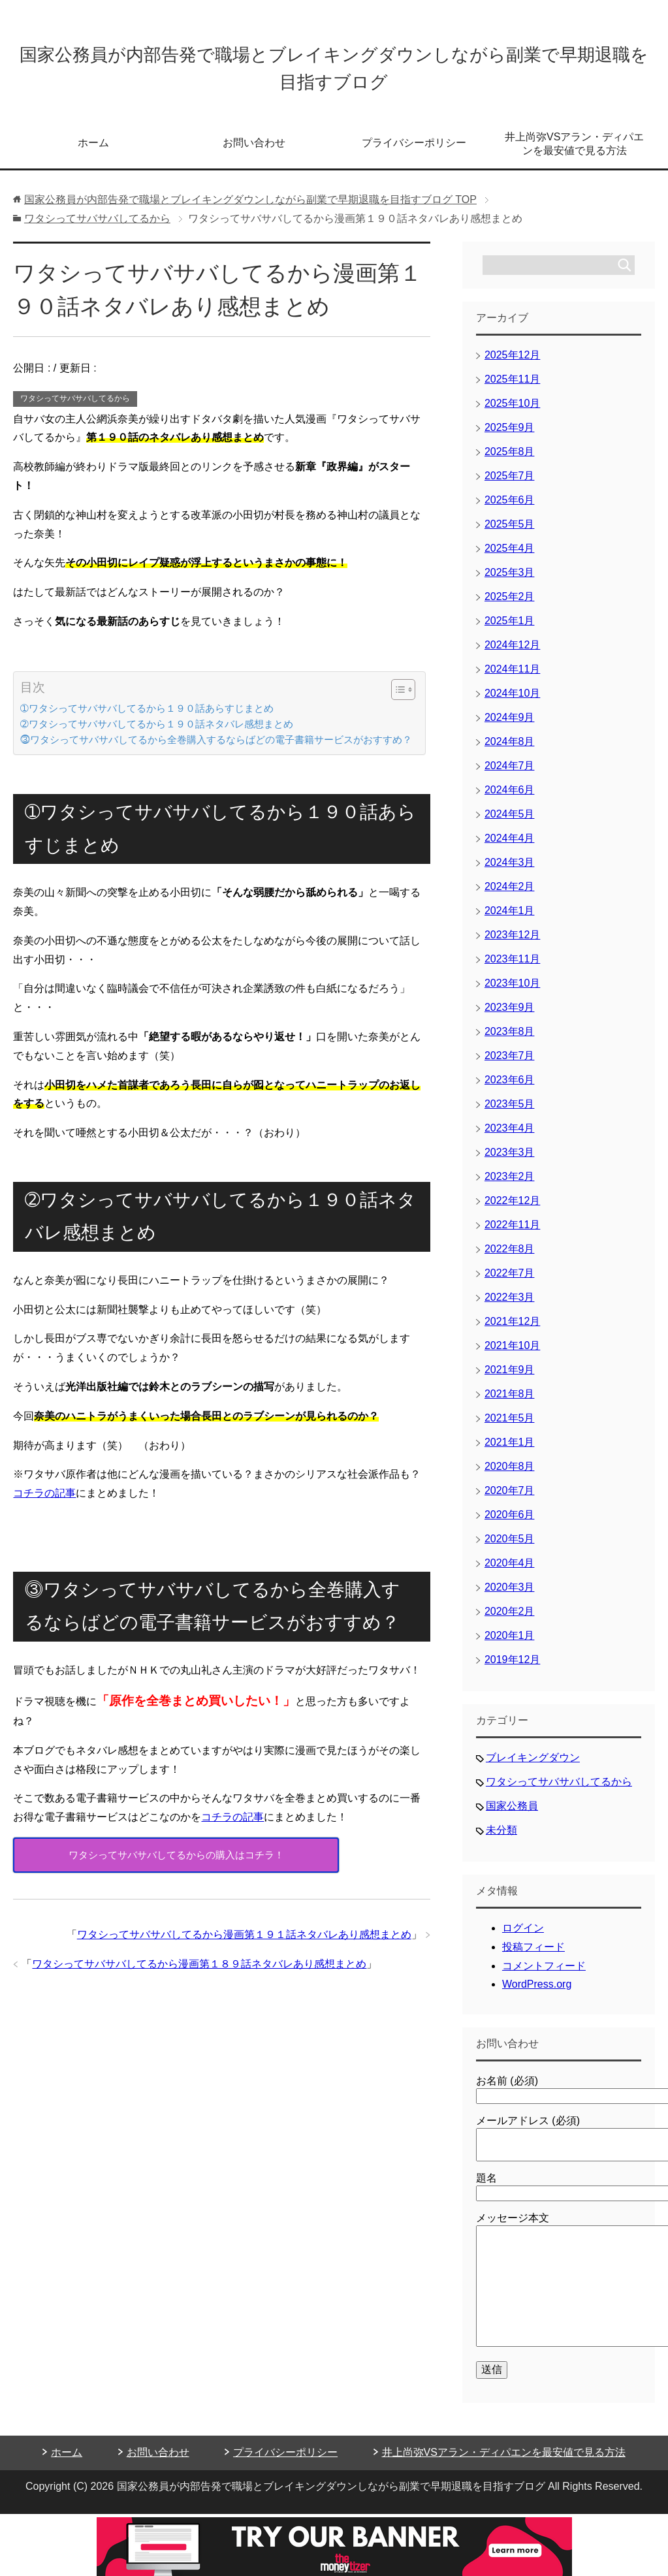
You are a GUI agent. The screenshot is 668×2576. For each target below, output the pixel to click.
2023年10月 (512, 992)
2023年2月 (510, 1185)
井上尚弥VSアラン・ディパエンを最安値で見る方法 (574, 152)
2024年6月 (510, 798)
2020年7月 (510, 1499)
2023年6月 (510, 1088)
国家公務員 (512, 1815)
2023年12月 (512, 943)
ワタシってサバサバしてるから (75, 407)
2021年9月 (510, 1378)
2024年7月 (510, 774)
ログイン (523, 1937)
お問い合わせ (254, 151)
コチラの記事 (44, 1502)
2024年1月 (510, 919)
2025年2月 (510, 605)
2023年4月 (510, 1137)
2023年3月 (510, 1161)
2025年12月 (512, 364)
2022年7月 (510, 1282)
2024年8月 (510, 750)
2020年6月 (510, 1523)
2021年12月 (512, 1330)
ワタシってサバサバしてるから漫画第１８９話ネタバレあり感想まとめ (199, 1973)
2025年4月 (510, 557)
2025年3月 (510, 581)
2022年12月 (512, 1209)
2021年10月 (512, 1354)
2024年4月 (510, 847)
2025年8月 (510, 460)
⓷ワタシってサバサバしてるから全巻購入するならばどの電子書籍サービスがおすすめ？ (216, 748)
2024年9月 (510, 726)
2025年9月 (510, 436)
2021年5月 (510, 1427)
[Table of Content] (403, 698)
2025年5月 (510, 533)
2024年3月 (510, 871)
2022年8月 (510, 1258)
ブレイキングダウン (533, 1766)
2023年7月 (510, 1064)
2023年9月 (510, 1016)
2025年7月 (510, 484)
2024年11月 (512, 678)
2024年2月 (510, 895)
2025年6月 (510, 509)
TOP (250, 208)
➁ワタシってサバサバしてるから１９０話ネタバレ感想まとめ (156, 733)
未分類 (501, 1839)
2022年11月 (512, 1233)
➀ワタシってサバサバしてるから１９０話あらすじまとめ (147, 717)
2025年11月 (512, 388)
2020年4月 (510, 1572)
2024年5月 (510, 823)
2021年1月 (510, 1451)
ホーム (93, 151)
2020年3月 (510, 1596)
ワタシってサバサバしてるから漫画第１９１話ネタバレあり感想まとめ (244, 1943)
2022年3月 (510, 1306)
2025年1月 (510, 629)
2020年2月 (510, 1620)
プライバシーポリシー (414, 151)
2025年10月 (512, 412)
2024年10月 (512, 702)
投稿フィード (533, 1956)
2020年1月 (510, 1644)
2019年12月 (512, 1668)
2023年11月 (512, 968)
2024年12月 (512, 654)
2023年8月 (510, 1040)
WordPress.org (536, 1993)
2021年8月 (510, 1402)
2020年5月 (510, 1547)
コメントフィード (544, 1974)
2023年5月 (510, 1113)
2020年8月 (510, 1475)
